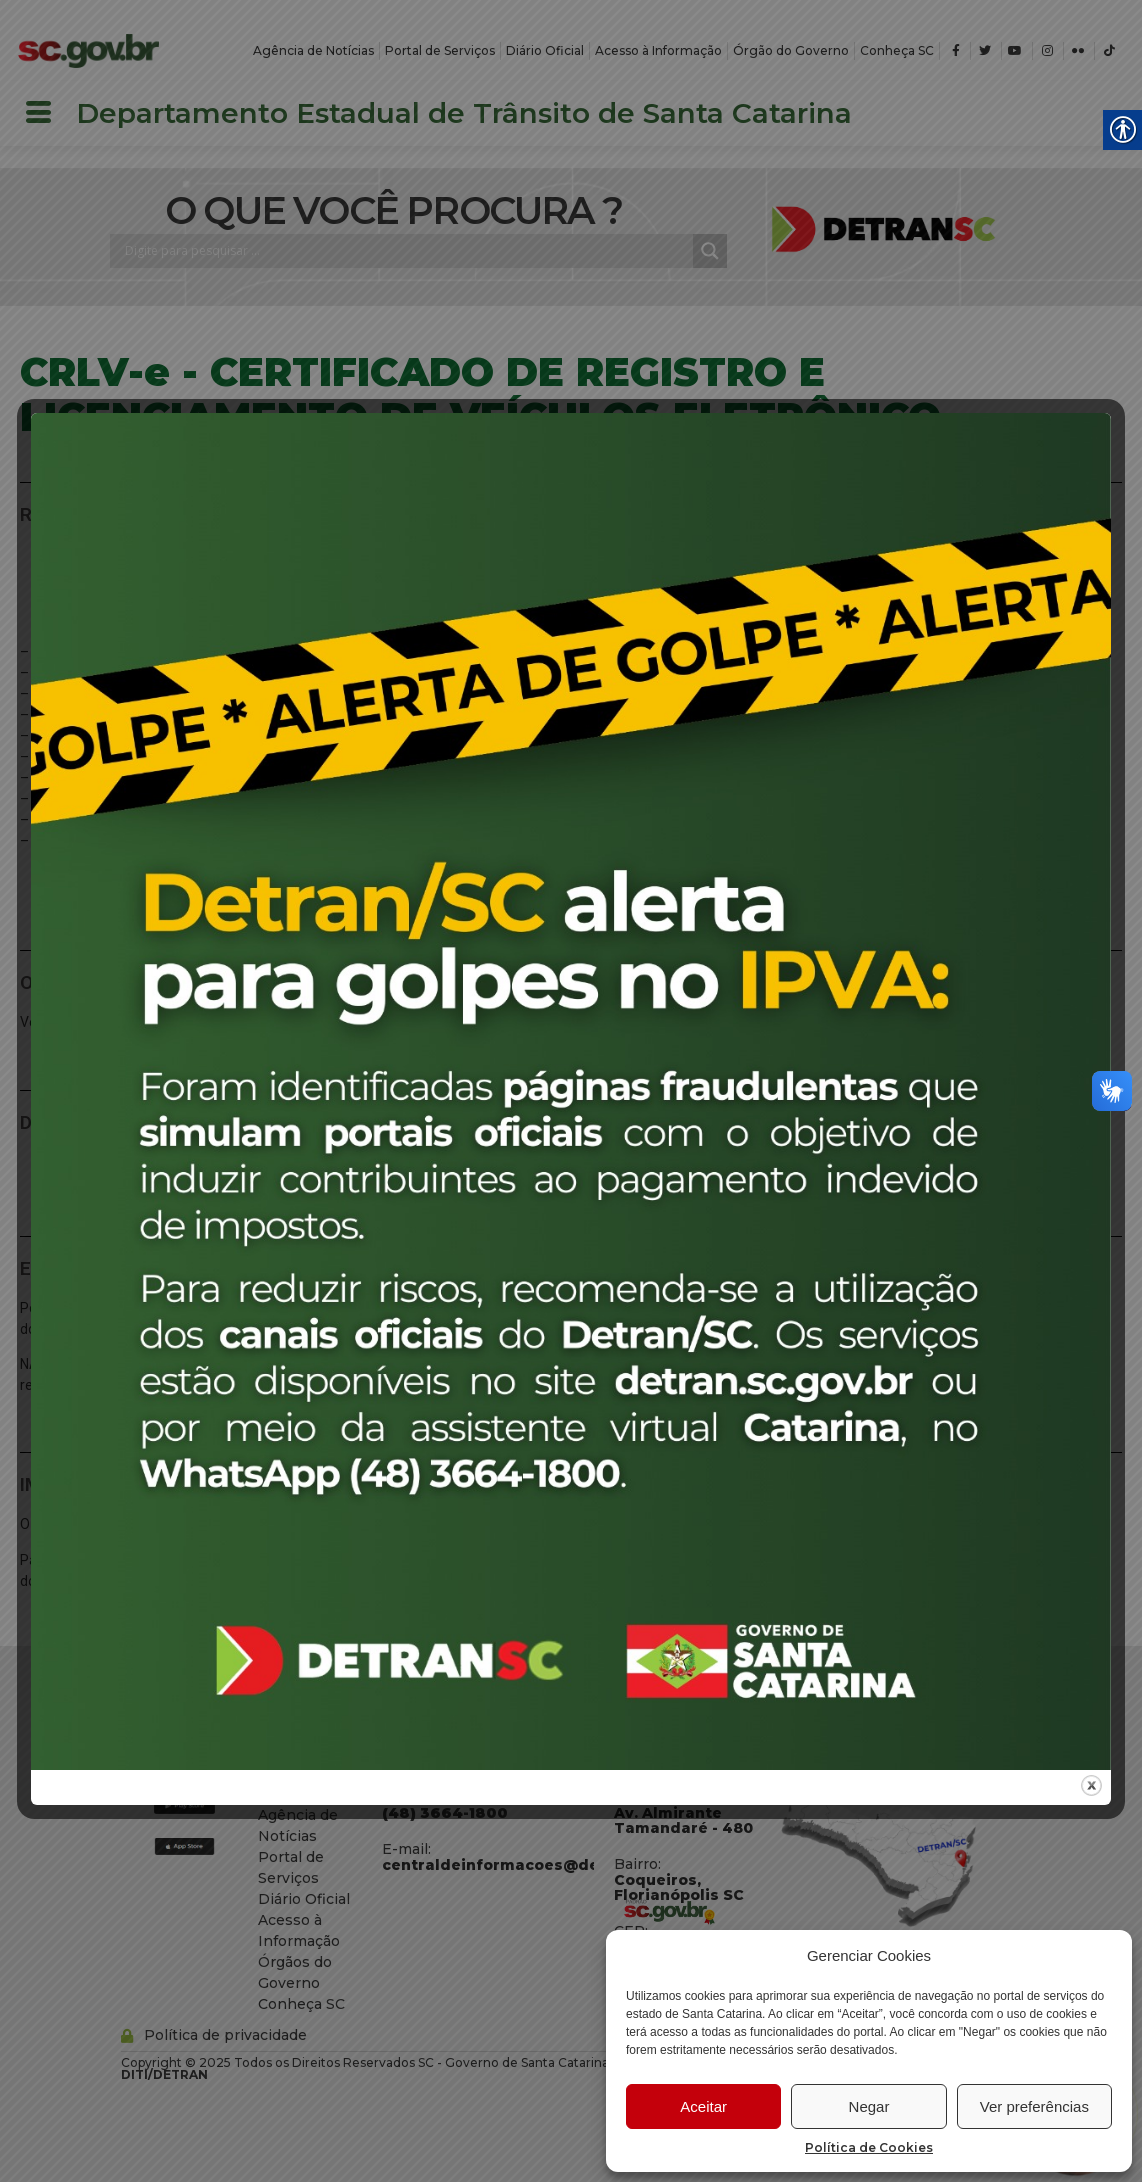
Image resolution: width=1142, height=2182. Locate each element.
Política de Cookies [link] (869, 2147)
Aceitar (703, 2106)
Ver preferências (1034, 2106)
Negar (869, 2106)
